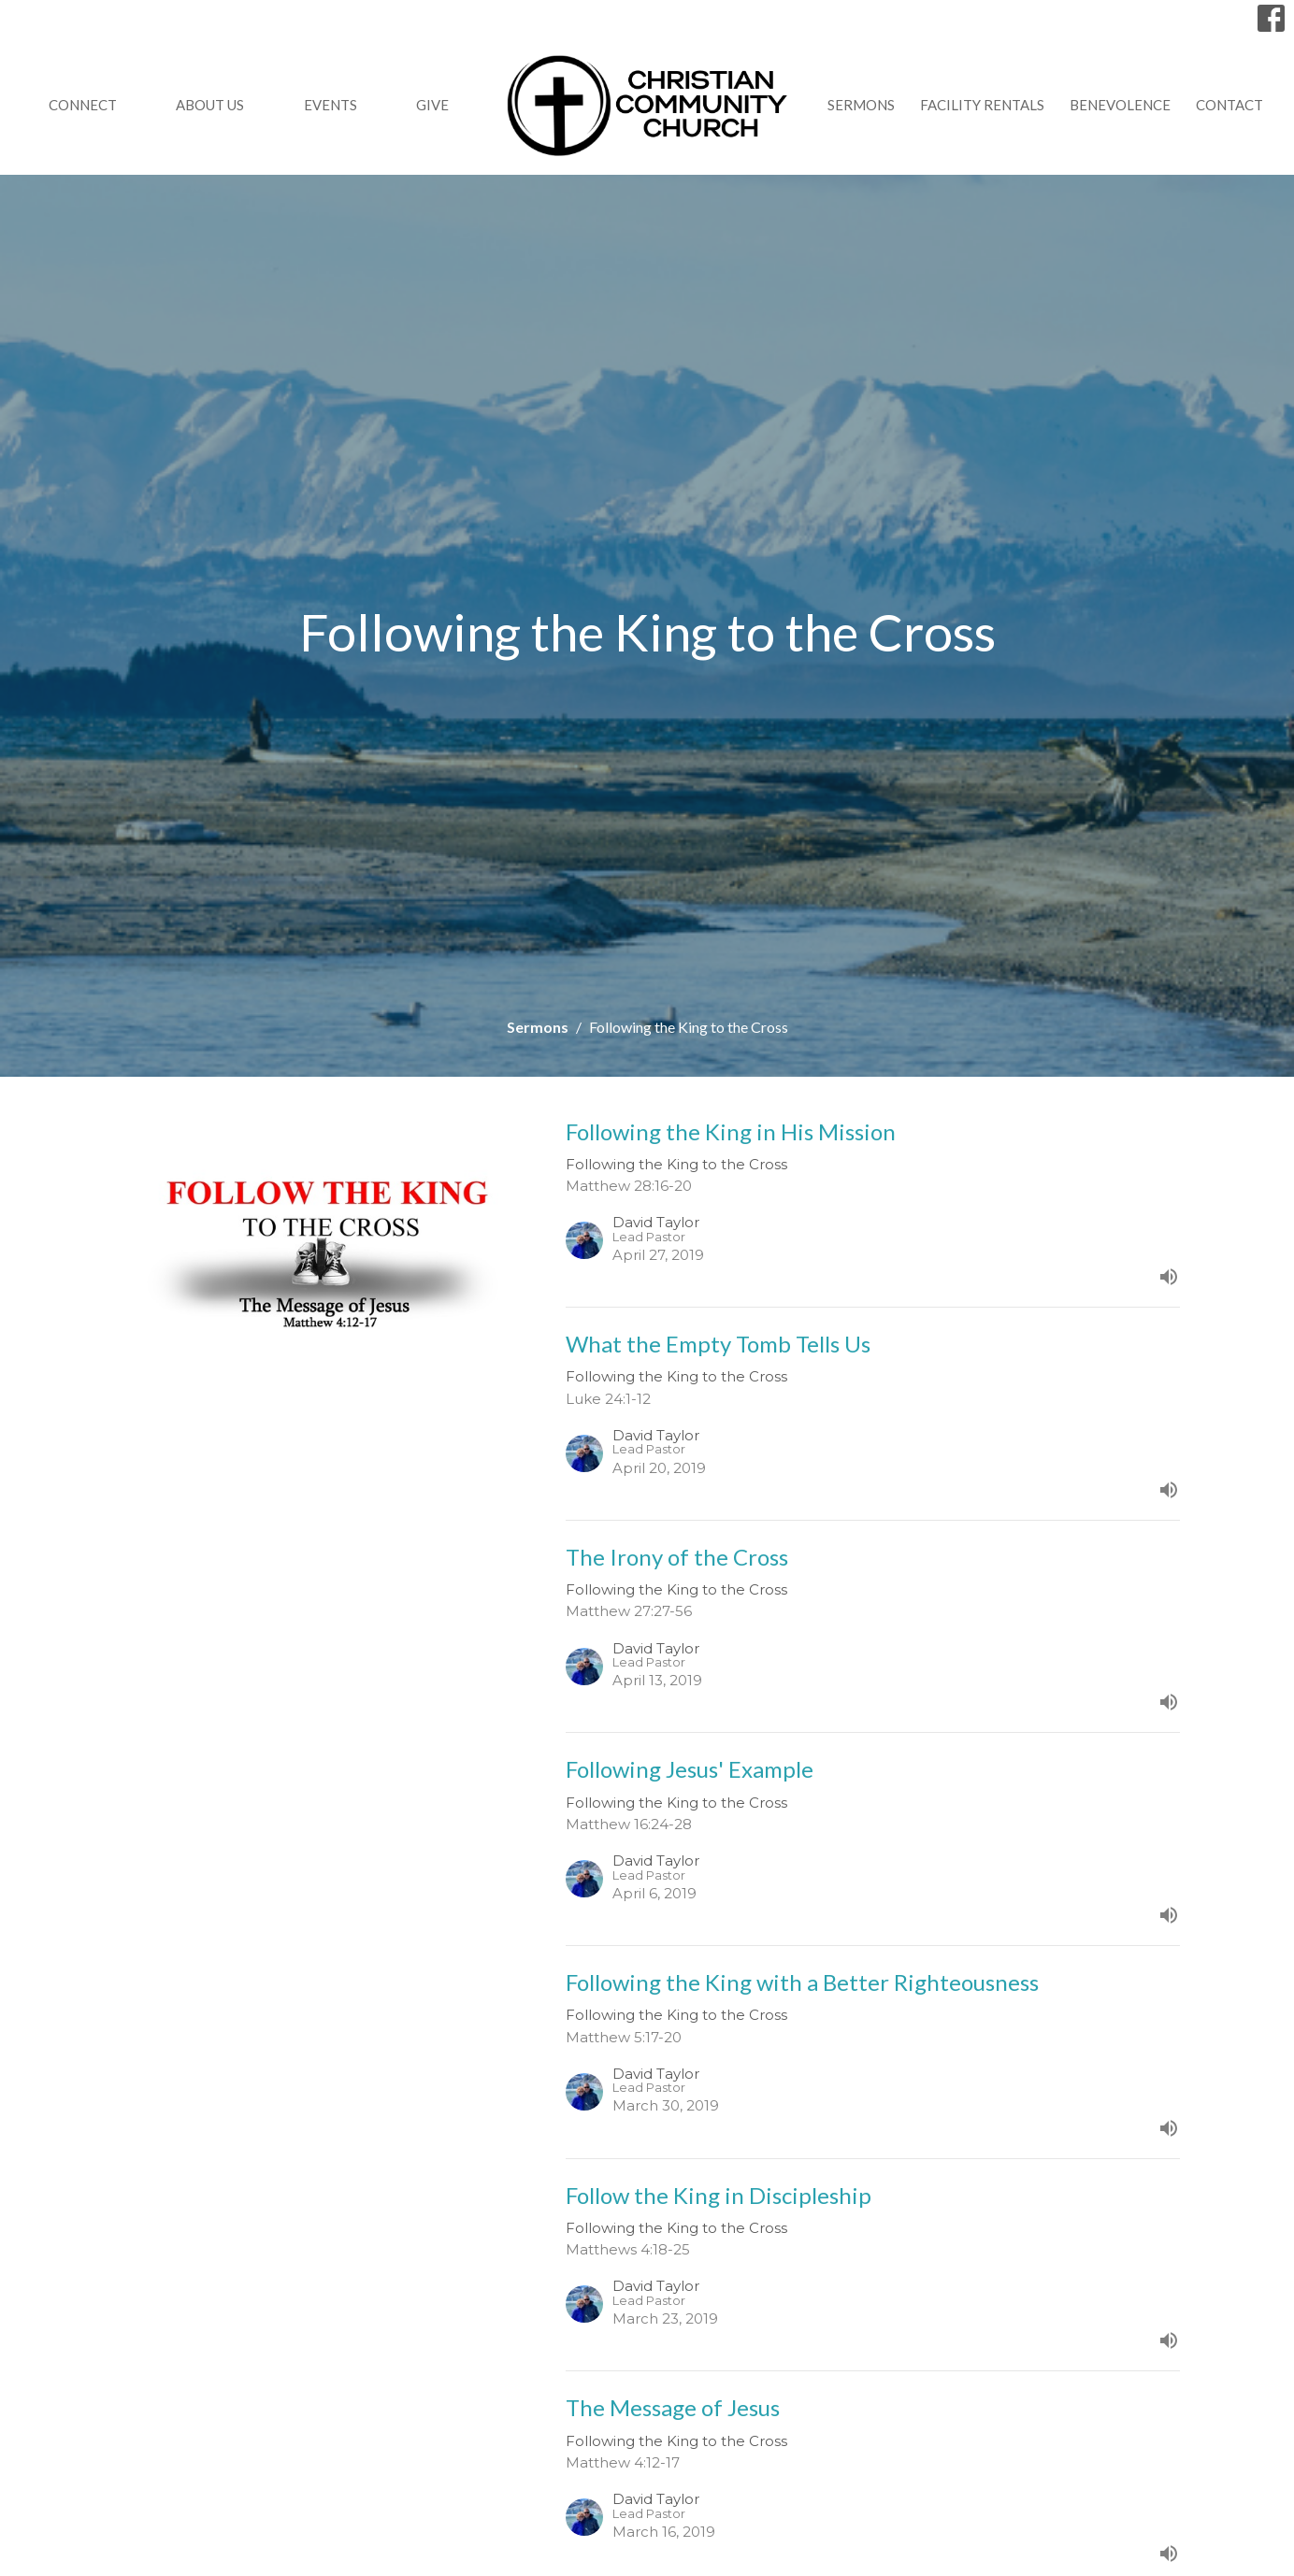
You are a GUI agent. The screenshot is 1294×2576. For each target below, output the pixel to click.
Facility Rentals (982, 104)
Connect (83, 104)
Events (330, 104)
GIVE (432, 104)
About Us (210, 104)
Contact (1229, 104)
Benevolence (1120, 104)
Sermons (861, 104)
